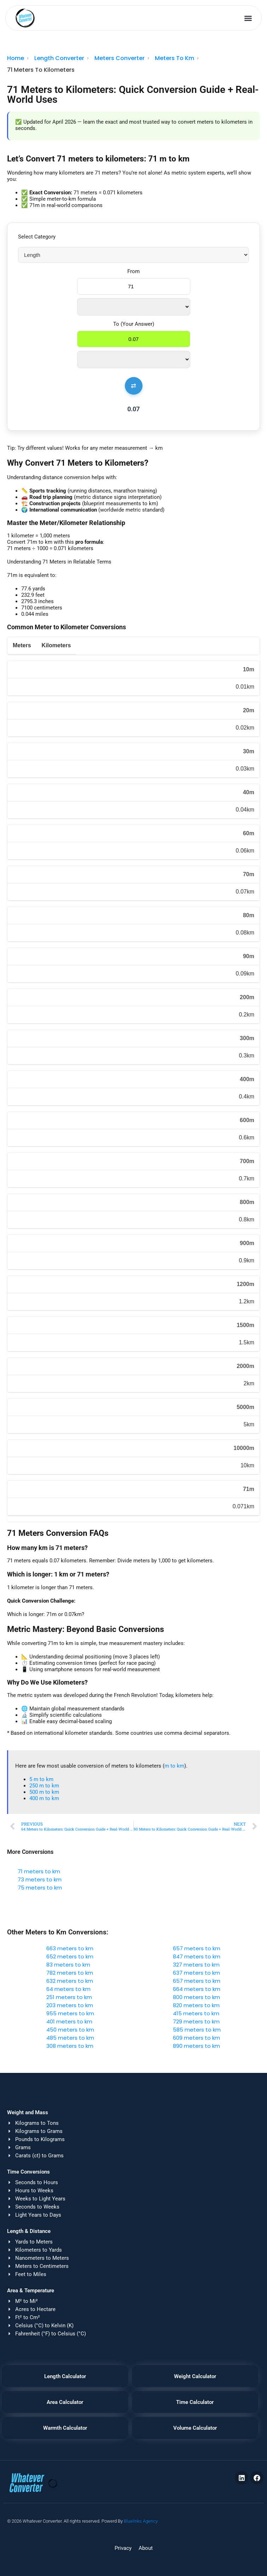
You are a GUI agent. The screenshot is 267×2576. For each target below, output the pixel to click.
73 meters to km (40, 1879)
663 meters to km (69, 1948)
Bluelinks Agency (141, 2521)
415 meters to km (196, 2013)
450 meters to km (70, 2029)
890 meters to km (196, 2046)
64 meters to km (68, 1989)
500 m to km (44, 1792)
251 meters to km (69, 1997)
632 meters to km (69, 1981)
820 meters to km (196, 2005)
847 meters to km (196, 1956)
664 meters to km (196, 1989)
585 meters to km (197, 2029)
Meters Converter (119, 58)
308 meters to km (69, 2046)
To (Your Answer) (133, 324)
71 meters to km (39, 1871)
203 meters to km (69, 2005)
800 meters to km (196, 1997)
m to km (174, 1766)
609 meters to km (196, 2037)
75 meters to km (40, 1887)
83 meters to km (68, 1964)
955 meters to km (70, 2013)
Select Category (37, 237)
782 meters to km (69, 1972)
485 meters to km (70, 2037)
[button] (248, 18)
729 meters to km (196, 2021)
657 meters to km (196, 1948)
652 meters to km (69, 1956)
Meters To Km (174, 58)
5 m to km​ (41, 1779)
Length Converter (59, 58)
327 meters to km (196, 1964)
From (133, 271)
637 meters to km (196, 1972)
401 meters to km (69, 2021)
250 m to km (44, 1785)
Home (15, 58)
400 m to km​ (44, 1798)
